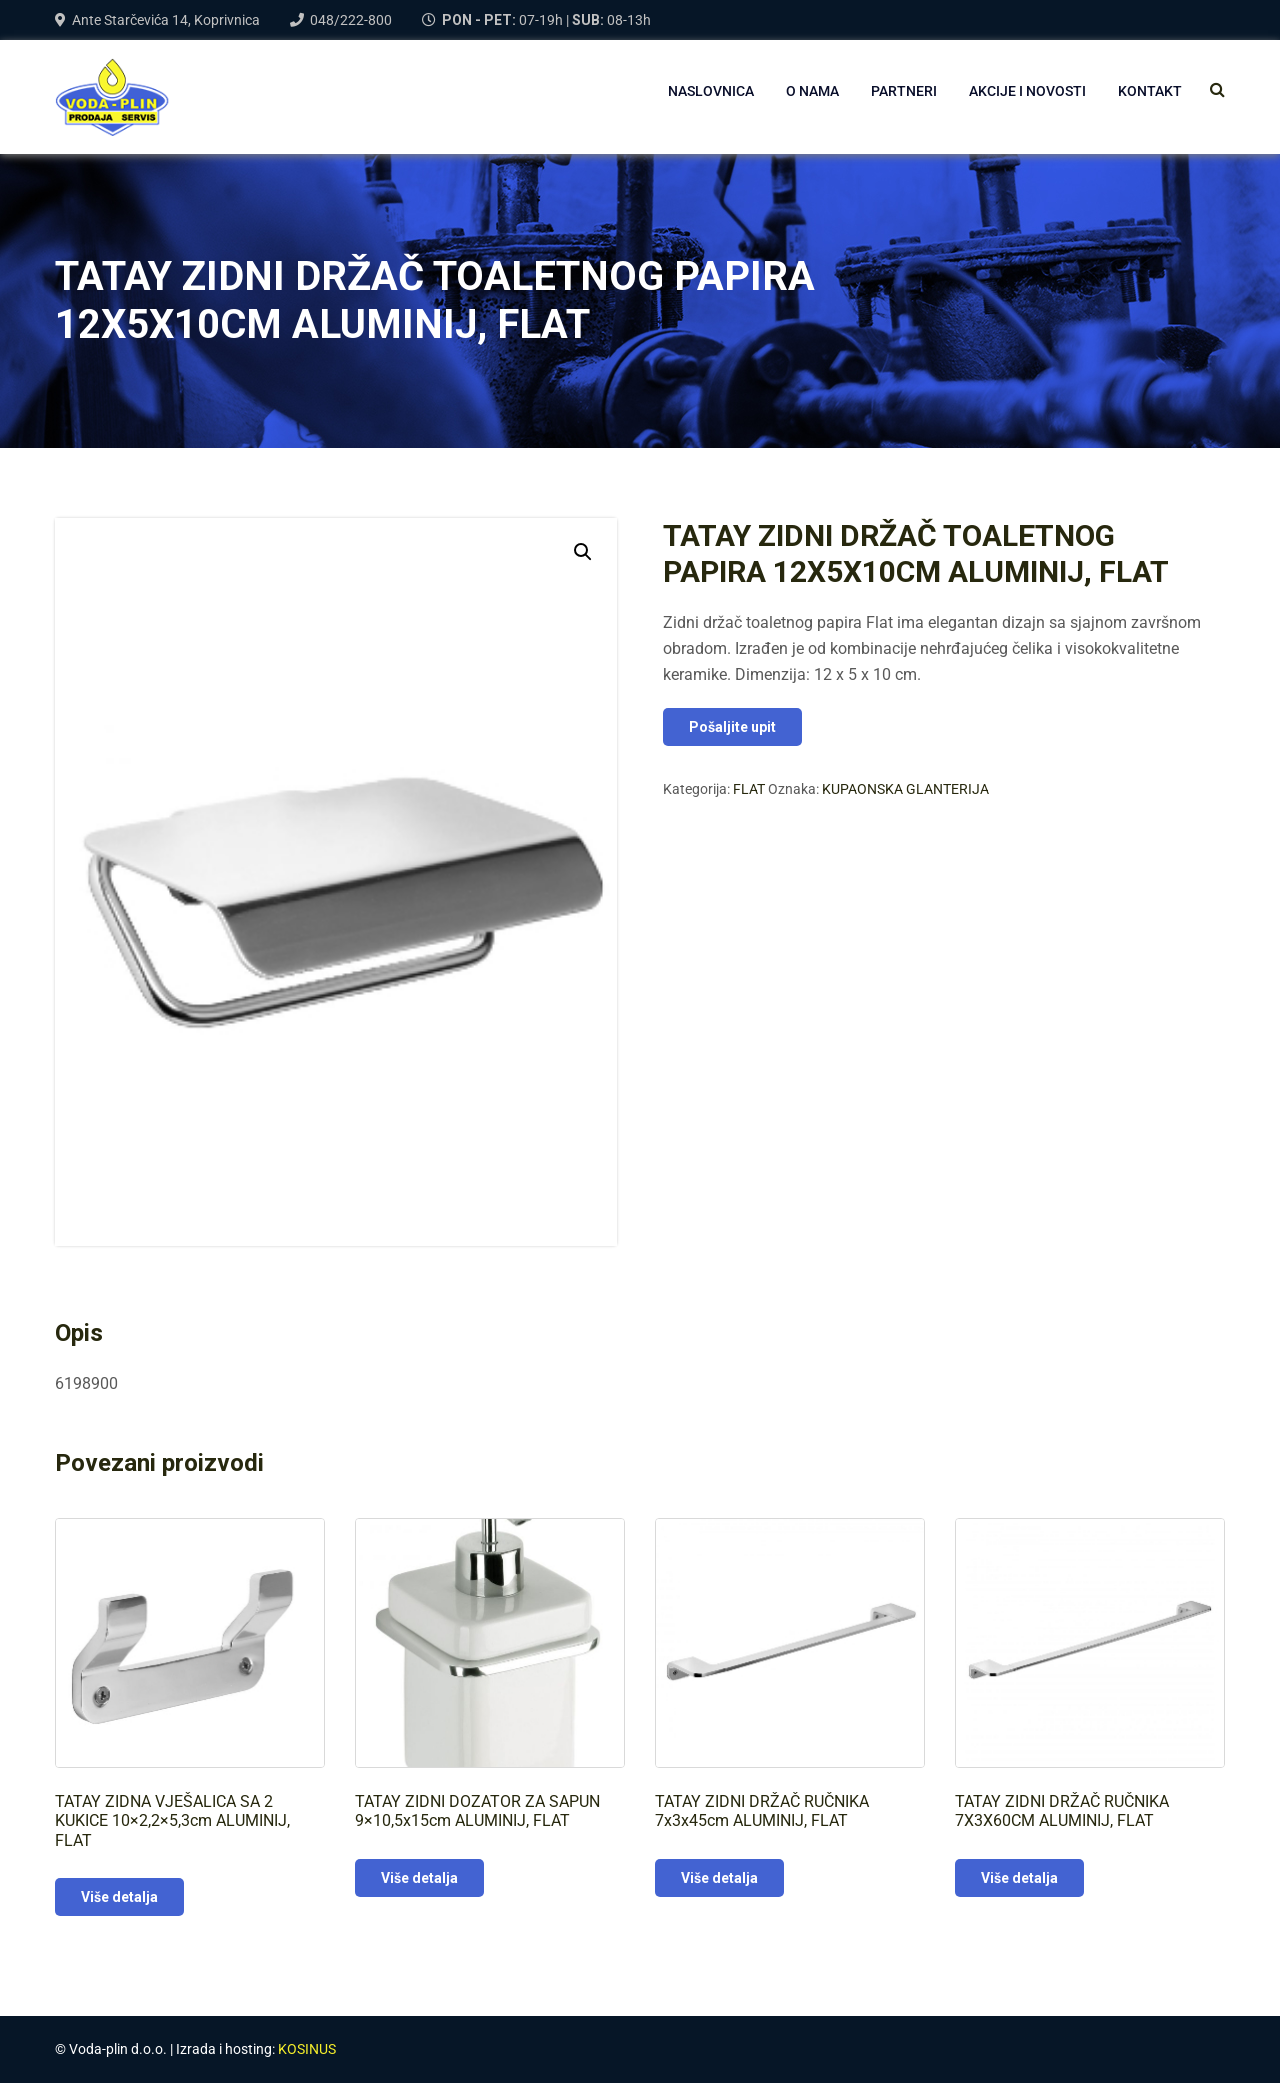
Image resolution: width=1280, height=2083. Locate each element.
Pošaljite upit (732, 727)
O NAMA (812, 91)
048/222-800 (351, 20)
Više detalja (119, 1897)
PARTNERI (904, 91)
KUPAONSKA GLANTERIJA (905, 789)
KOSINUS (307, 2049)
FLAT (749, 789)
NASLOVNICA (711, 91)
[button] (583, 552)
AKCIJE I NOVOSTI (1027, 91)
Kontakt (1150, 91)
